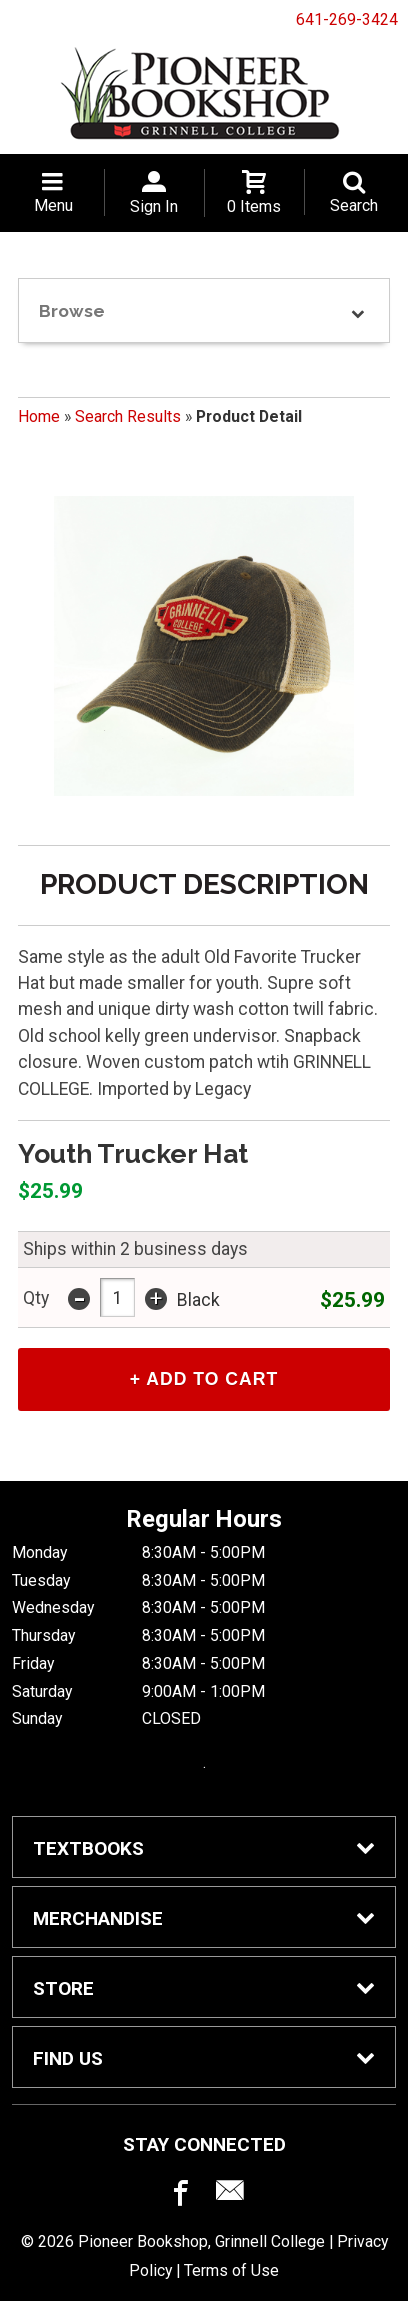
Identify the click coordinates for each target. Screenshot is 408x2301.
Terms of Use (231, 2270)
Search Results (128, 416)
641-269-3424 (347, 19)
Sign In (154, 206)
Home (39, 416)
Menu (53, 205)
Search (354, 205)
